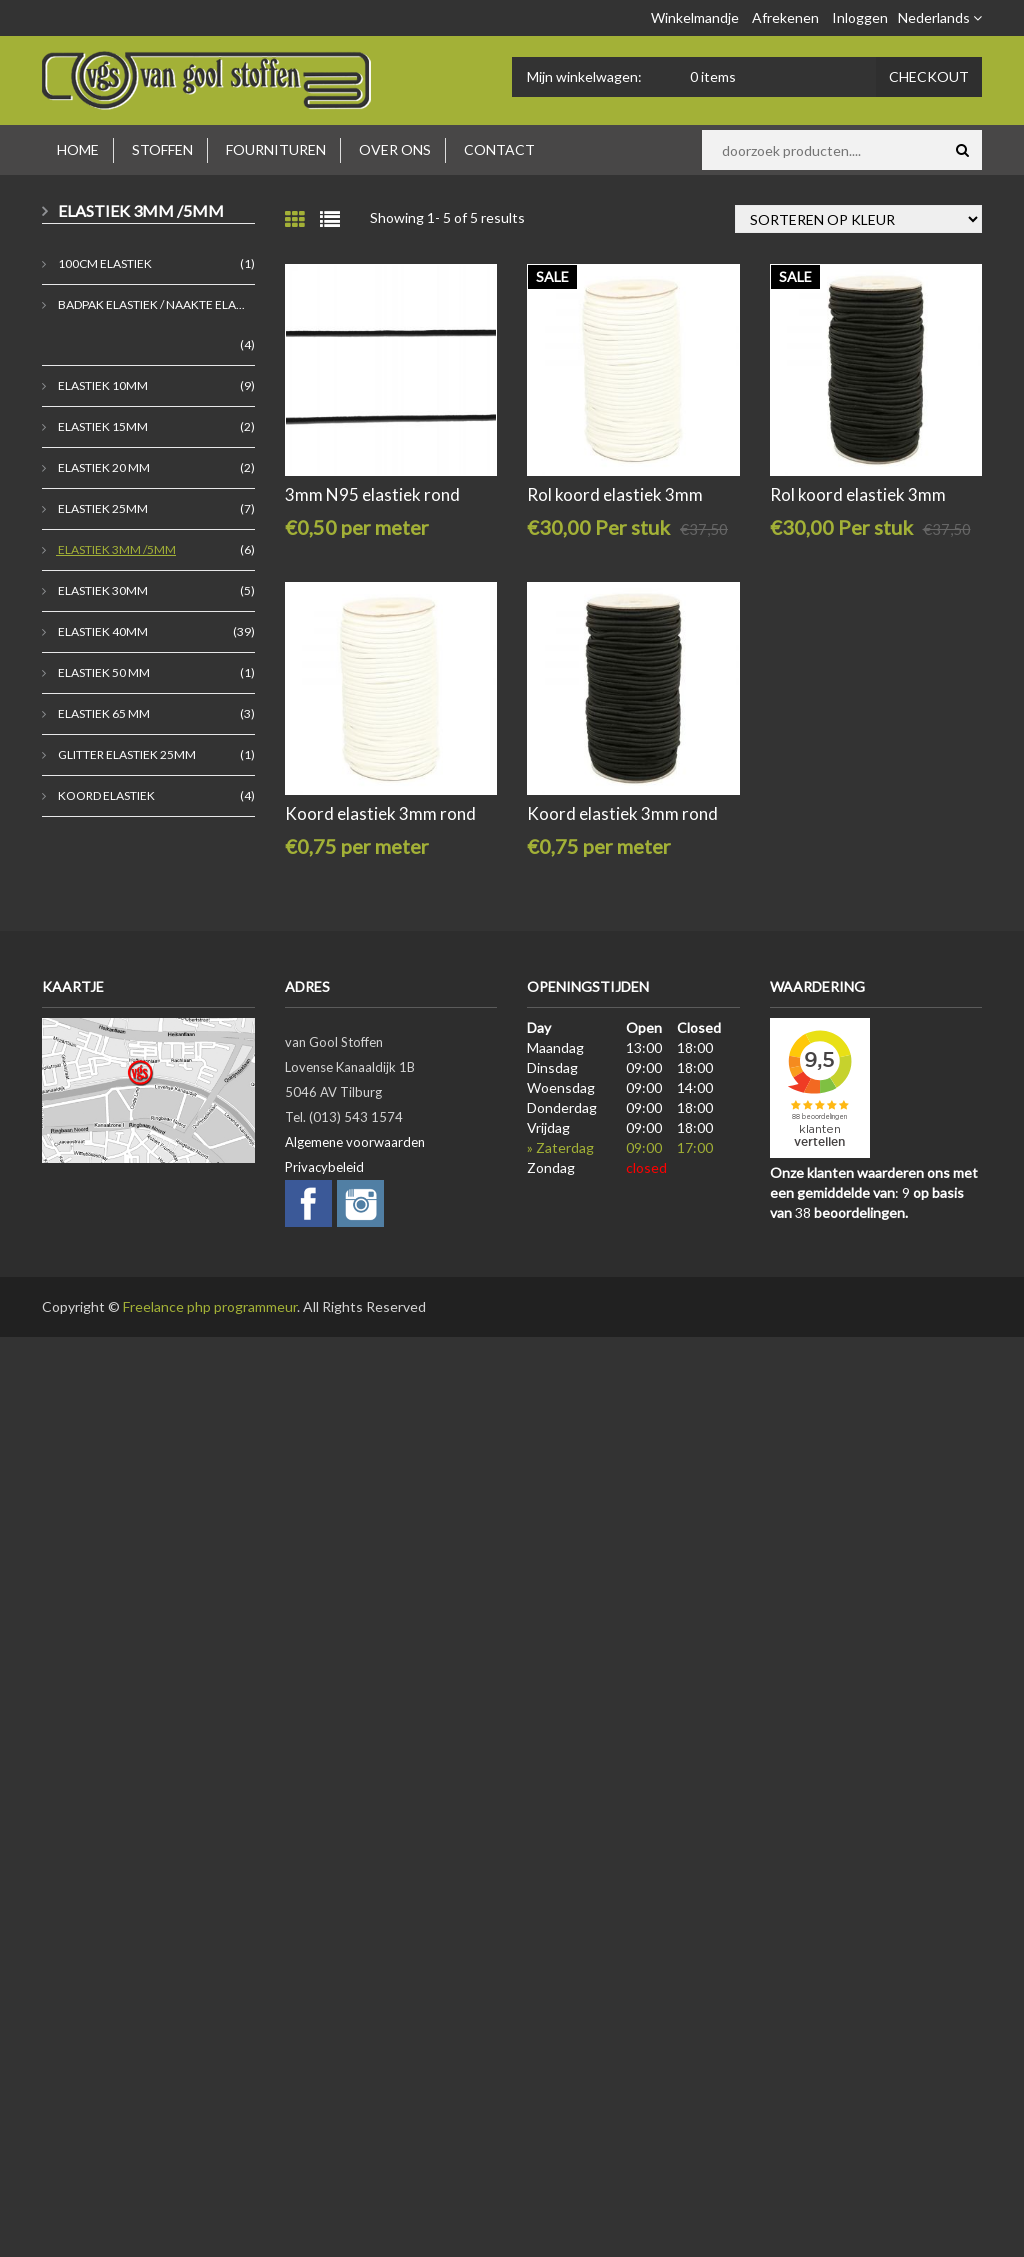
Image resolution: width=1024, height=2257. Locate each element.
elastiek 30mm (102, 590)
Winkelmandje (695, 17)
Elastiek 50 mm (103, 672)
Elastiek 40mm (102, 631)
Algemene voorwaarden (355, 1142)
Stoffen (162, 149)
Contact (499, 149)
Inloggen (860, 17)
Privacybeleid (324, 1167)
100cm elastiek (104, 263)
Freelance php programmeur (210, 1306)
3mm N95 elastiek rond (372, 494)
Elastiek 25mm (102, 508)
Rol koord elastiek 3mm (615, 494)
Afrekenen (785, 17)
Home (78, 149)
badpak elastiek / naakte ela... (150, 304)
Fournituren (276, 149)
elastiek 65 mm (103, 713)
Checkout (929, 76)
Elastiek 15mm (102, 426)
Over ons (395, 149)
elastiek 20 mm (103, 467)
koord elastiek (105, 795)
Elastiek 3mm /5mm (116, 549)
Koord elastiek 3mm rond (380, 813)
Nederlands (940, 17)
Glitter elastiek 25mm (126, 754)
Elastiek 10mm (102, 385)
